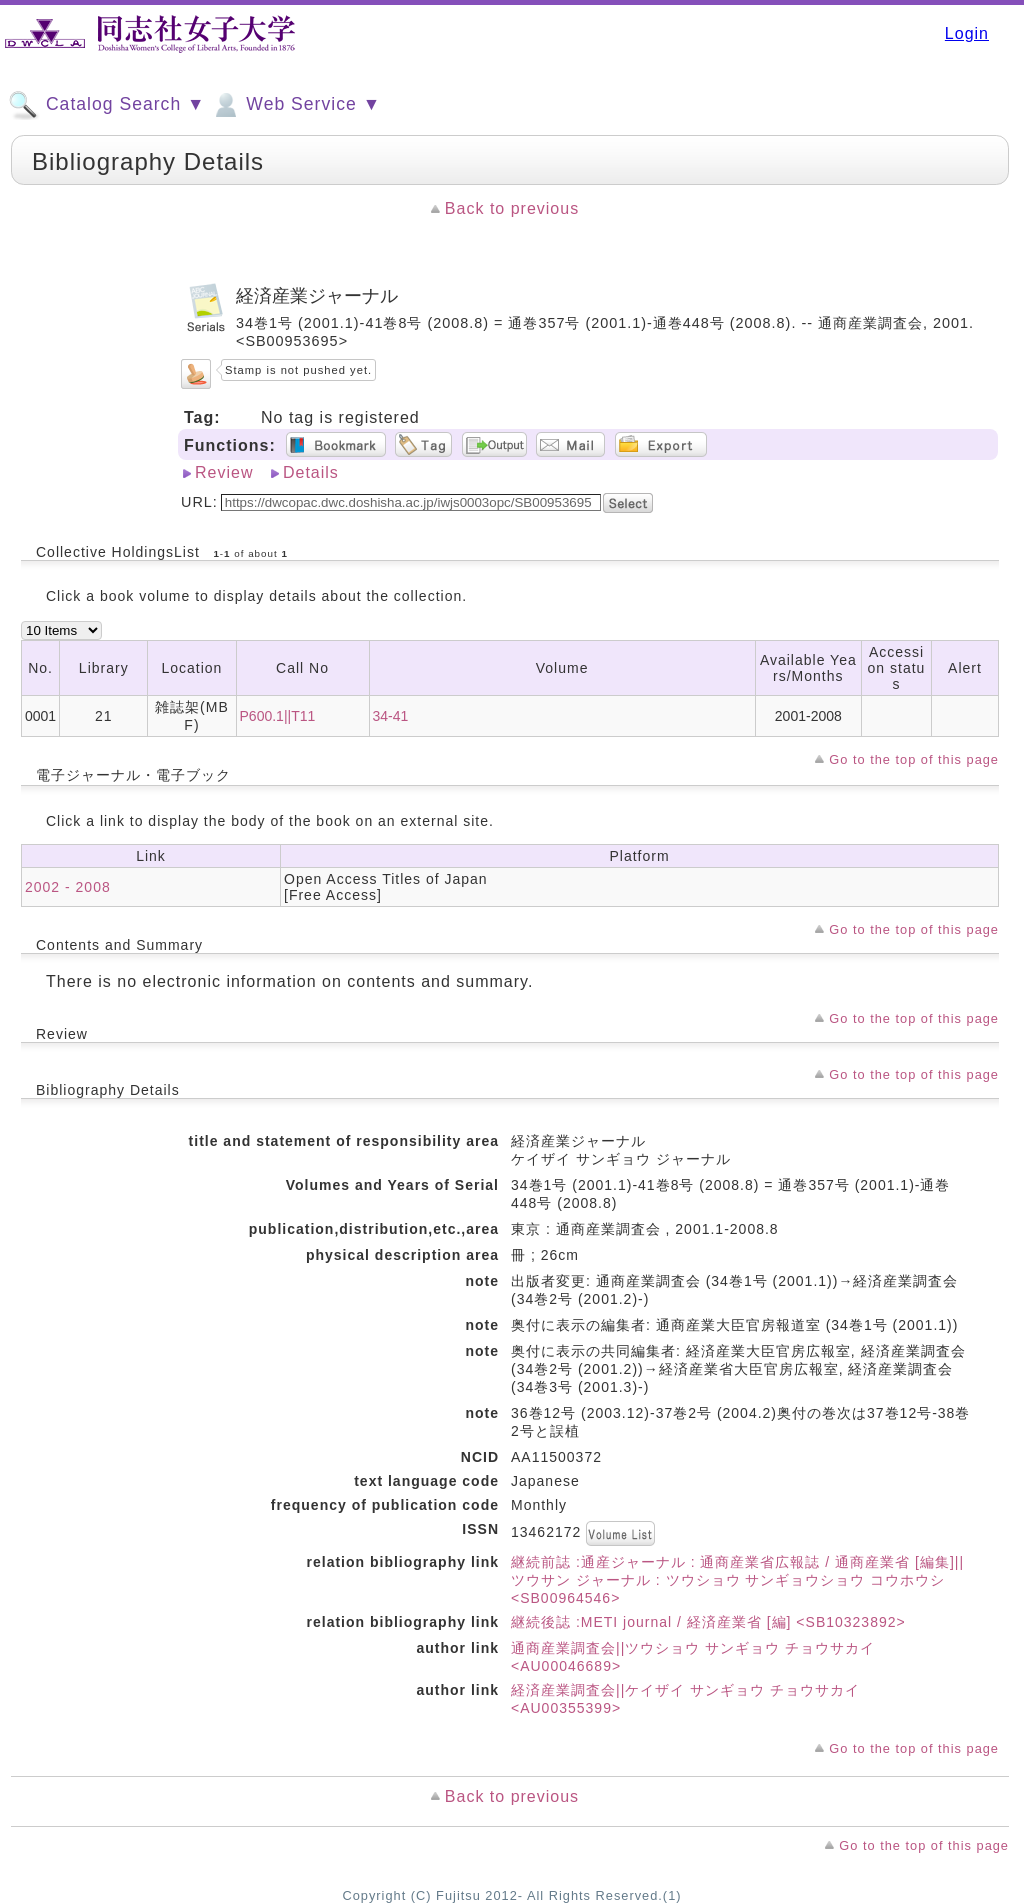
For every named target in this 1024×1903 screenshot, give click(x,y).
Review (224, 472)
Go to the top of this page (914, 759)
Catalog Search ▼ (106, 105)
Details (311, 472)
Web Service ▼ (295, 105)
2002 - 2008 (68, 887)
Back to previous (512, 208)
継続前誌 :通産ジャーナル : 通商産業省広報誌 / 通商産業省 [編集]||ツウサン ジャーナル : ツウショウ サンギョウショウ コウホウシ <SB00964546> (737, 1580)
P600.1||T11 (278, 716)
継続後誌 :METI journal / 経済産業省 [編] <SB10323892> (708, 1622)
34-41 (391, 716)
